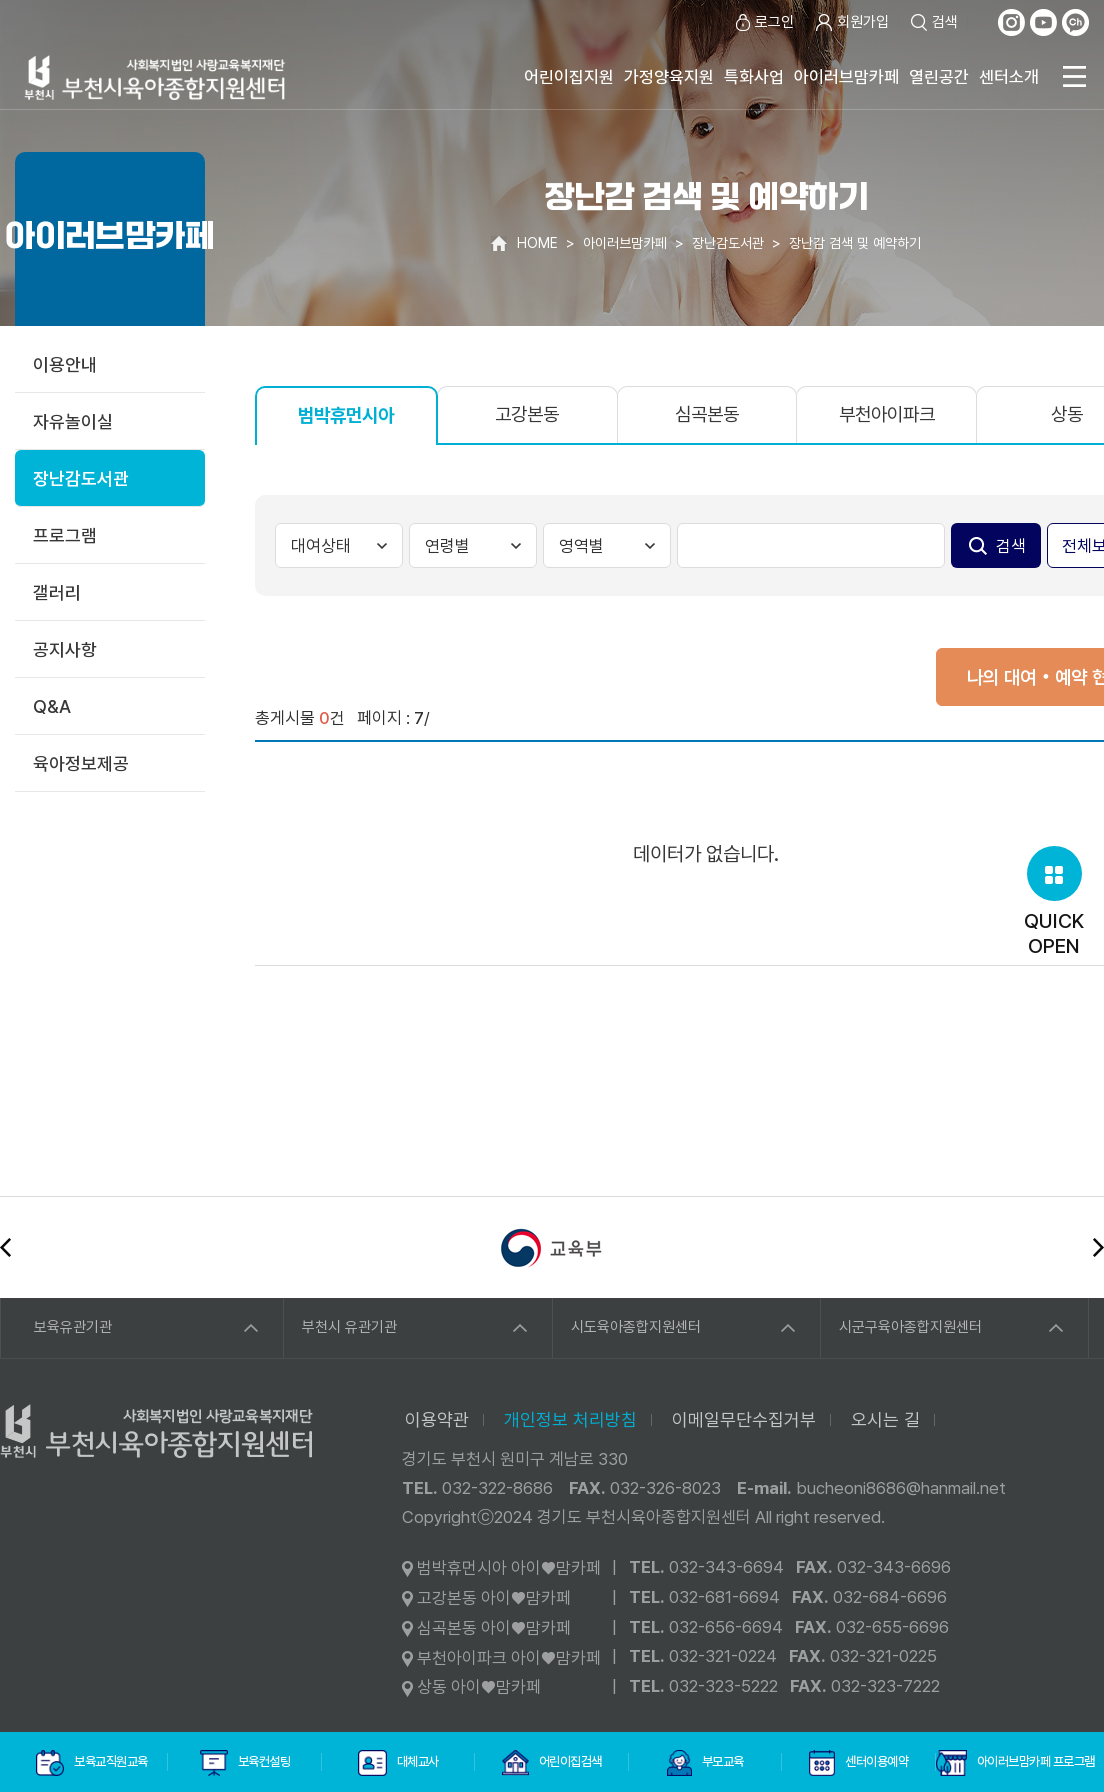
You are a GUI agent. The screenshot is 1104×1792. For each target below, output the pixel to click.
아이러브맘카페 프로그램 (1012, 1763)
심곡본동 (707, 414)
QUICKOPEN (1054, 902)
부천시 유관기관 (349, 1327)
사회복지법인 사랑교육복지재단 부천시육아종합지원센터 (155, 77)
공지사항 (65, 649)
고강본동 (527, 414)
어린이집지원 (569, 77)
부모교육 (705, 1763)
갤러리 (57, 592)
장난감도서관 (81, 478)
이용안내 (65, 364)
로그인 (763, 22)
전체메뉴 (1074, 76)
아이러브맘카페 (846, 77)
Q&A (52, 706)
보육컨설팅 (245, 1763)
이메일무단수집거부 (744, 1419)
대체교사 (398, 1763)
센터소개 (1009, 77)
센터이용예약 (858, 1763)
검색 (933, 22)
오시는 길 (885, 1419)
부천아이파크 (887, 414)
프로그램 (65, 535)
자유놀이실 (73, 421)
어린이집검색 (552, 1763)
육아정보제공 (81, 763)
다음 (1098, 1247)
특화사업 (754, 77)
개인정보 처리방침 (570, 1419)
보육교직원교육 (92, 1763)
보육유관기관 (73, 1327)
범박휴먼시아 (346, 415)
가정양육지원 (669, 77)
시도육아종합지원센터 (636, 1327)
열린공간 (939, 77)
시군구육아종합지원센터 (910, 1327)
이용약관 (437, 1419)
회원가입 (851, 22)
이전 (5, 1247)
